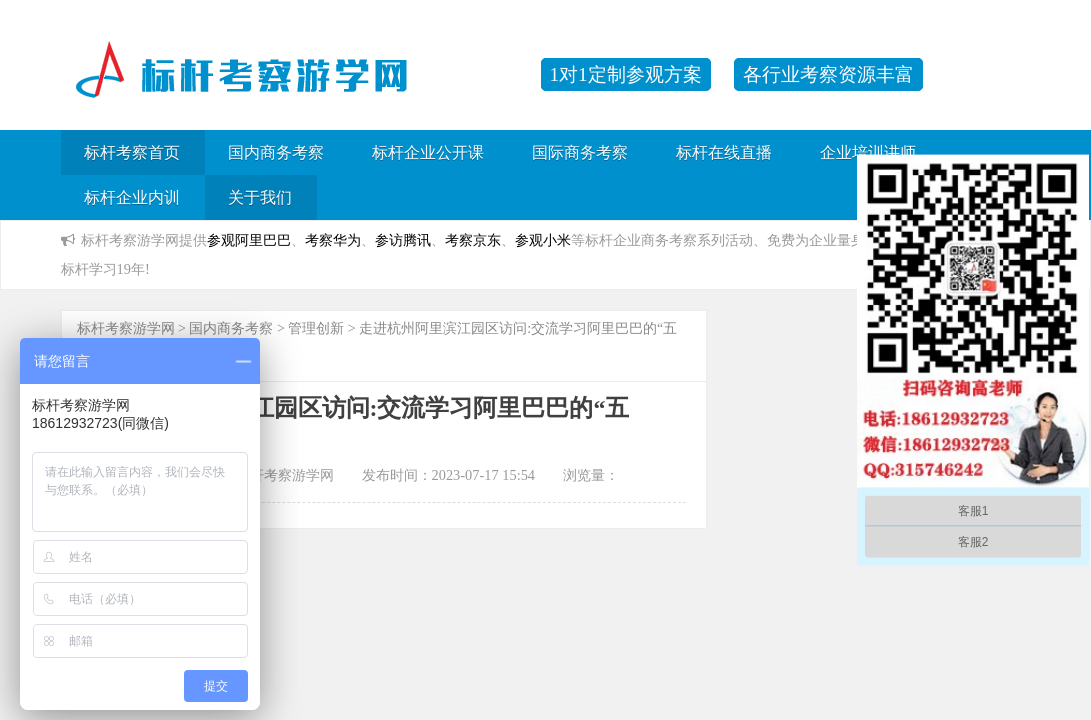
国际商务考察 (580, 152)
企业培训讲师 (868, 152)
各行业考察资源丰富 (828, 74)
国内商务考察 (276, 152)
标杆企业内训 (132, 197)
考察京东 (473, 240)
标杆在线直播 (724, 152)
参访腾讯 (403, 240)
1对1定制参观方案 (626, 74)
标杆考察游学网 (126, 328)
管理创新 (316, 328)
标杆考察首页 (132, 152)
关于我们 (260, 197)
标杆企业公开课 (428, 152)
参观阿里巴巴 (249, 240)
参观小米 (543, 240)
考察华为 (333, 240)
